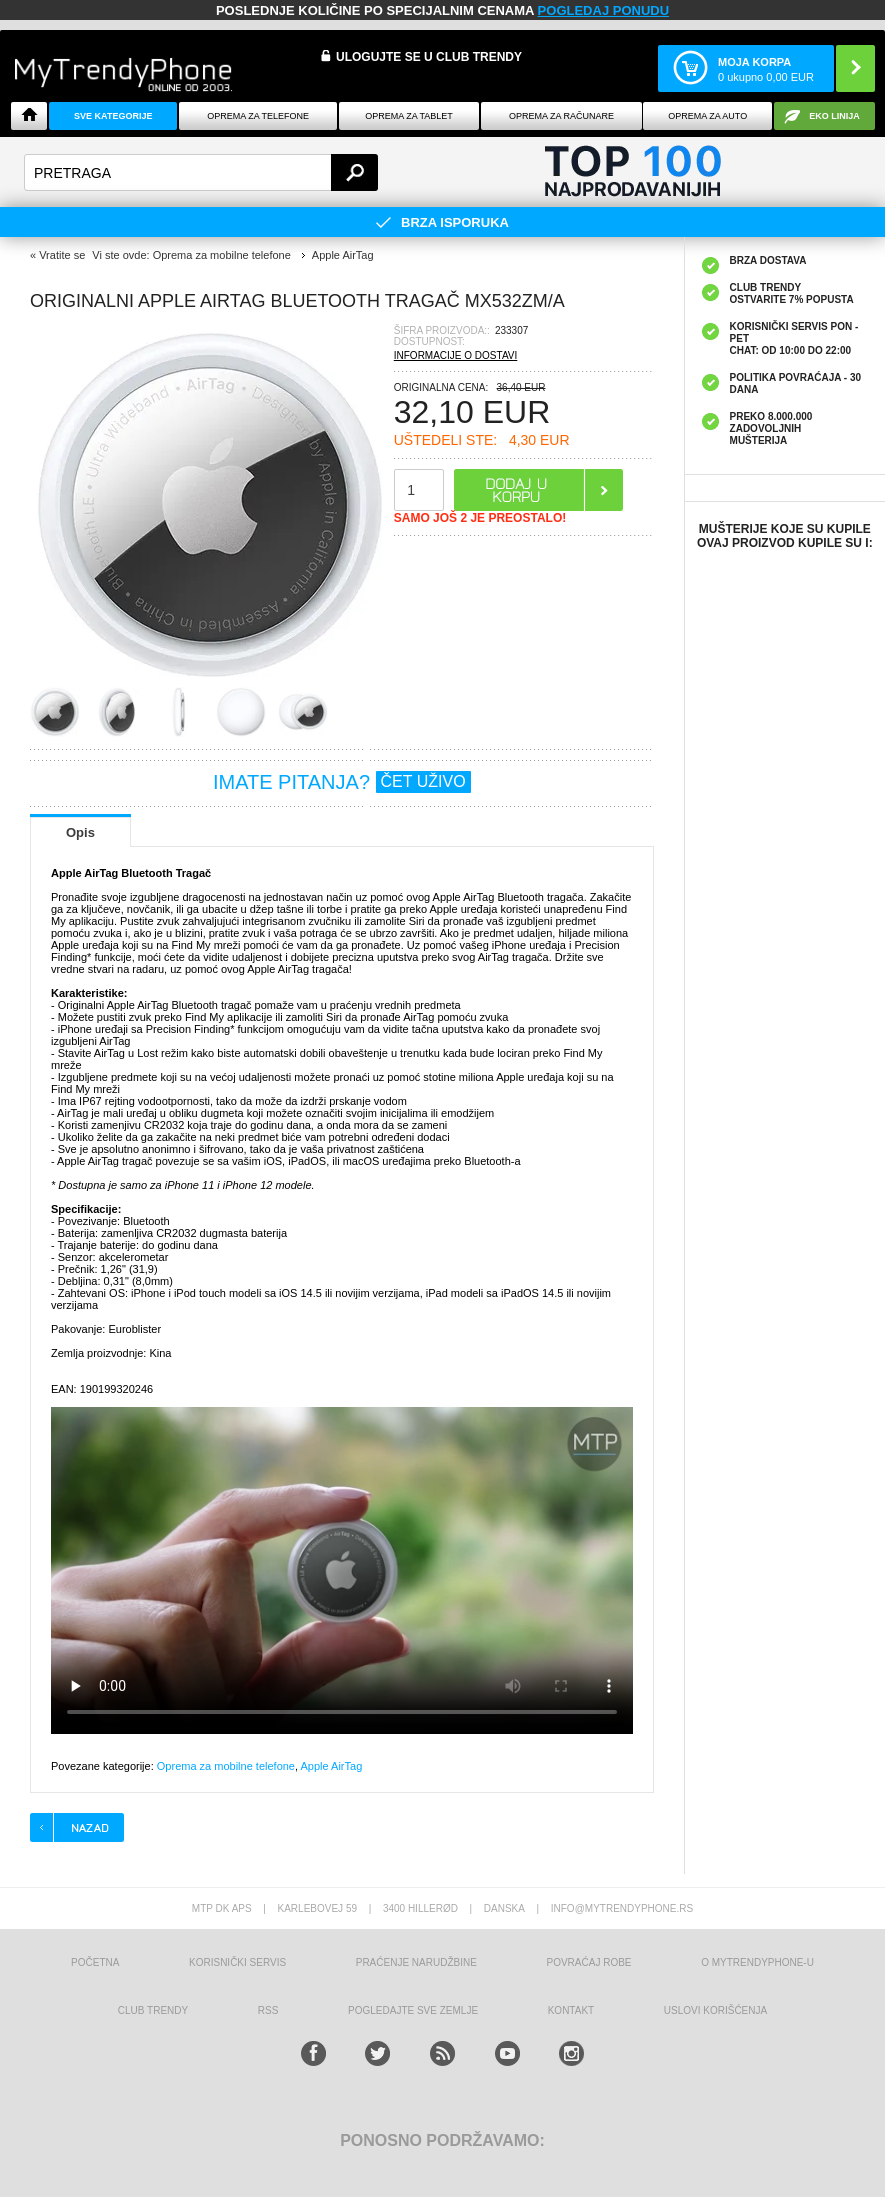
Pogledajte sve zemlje (413, 2010)
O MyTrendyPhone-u (757, 1962)
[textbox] (201, 172)
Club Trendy (153, 2010)
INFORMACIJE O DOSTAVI (456, 355)
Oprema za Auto (707, 116)
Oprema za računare (561, 116)
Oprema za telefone (258, 116)
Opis (80, 832)
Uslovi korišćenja (715, 2010)
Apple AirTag (332, 1766)
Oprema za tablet (409, 116)
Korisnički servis (237, 1962)
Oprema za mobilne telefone (226, 1766)
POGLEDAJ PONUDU (603, 10)
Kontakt (571, 2010)
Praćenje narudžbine (416, 1962)
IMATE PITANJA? (342, 782)
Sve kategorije (113, 116)
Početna (95, 1962)
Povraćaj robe (588, 1962)
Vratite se (62, 255)
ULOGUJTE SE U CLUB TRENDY (429, 57)
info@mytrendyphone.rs (622, 1908)
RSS (268, 2010)
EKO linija (834, 116)
